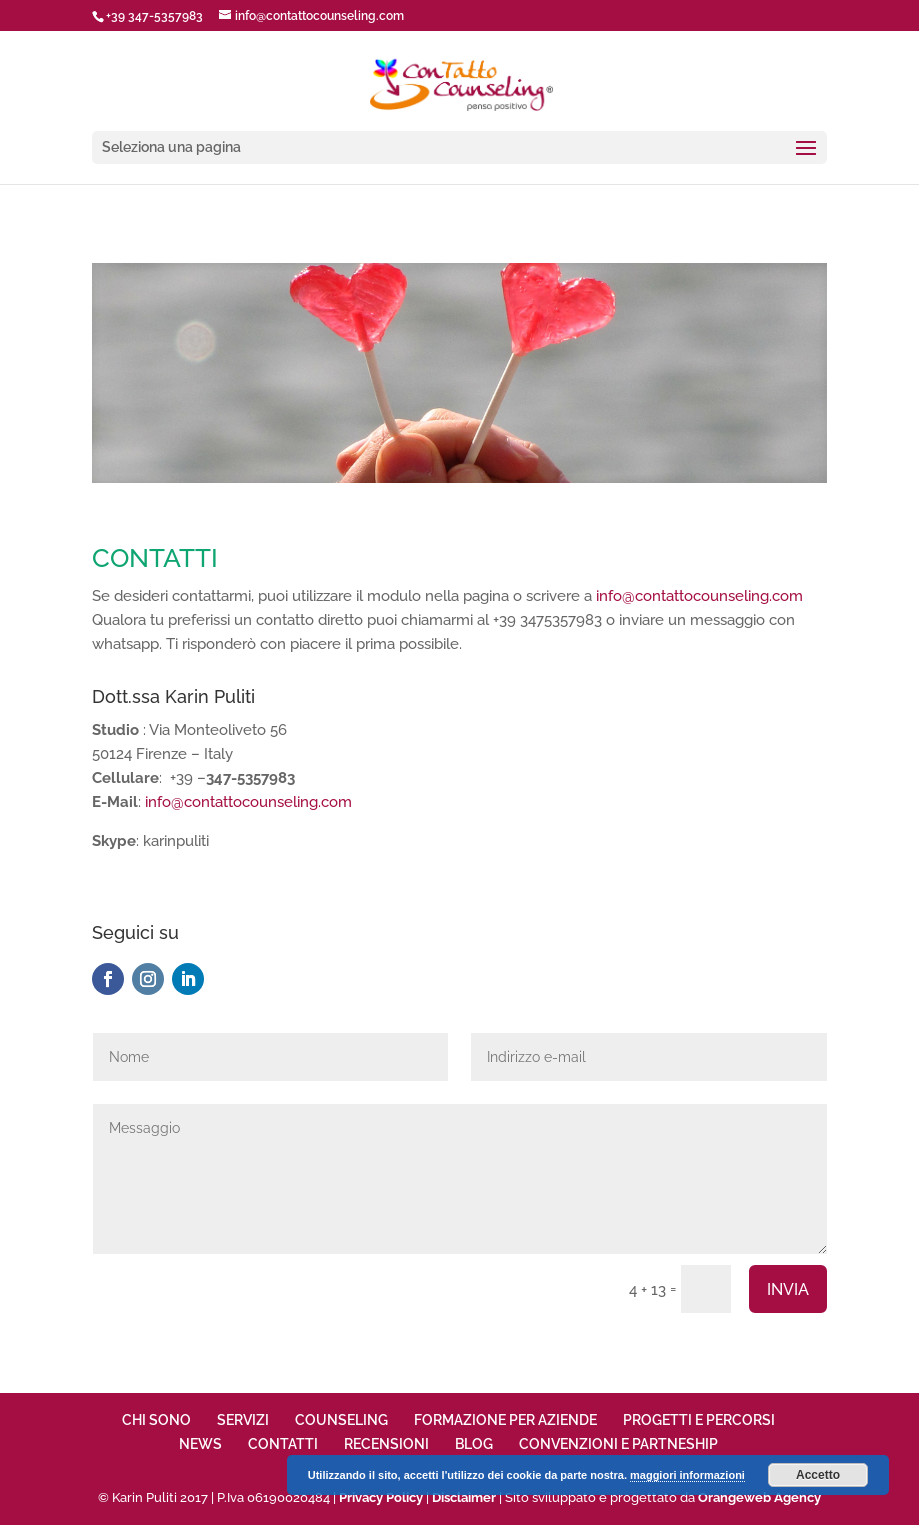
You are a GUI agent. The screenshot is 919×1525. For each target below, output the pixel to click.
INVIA (788, 1289)
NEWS (200, 1444)
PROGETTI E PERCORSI (699, 1420)
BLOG (474, 1444)
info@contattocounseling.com (699, 596)
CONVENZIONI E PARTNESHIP (618, 1444)
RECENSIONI (386, 1444)
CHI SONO (156, 1420)
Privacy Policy (381, 1497)
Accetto (818, 1475)
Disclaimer (464, 1497)
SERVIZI (243, 1420)
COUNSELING (341, 1420)
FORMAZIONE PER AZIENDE (505, 1420)
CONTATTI (283, 1444)
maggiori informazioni (687, 1475)
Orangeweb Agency (759, 1497)
